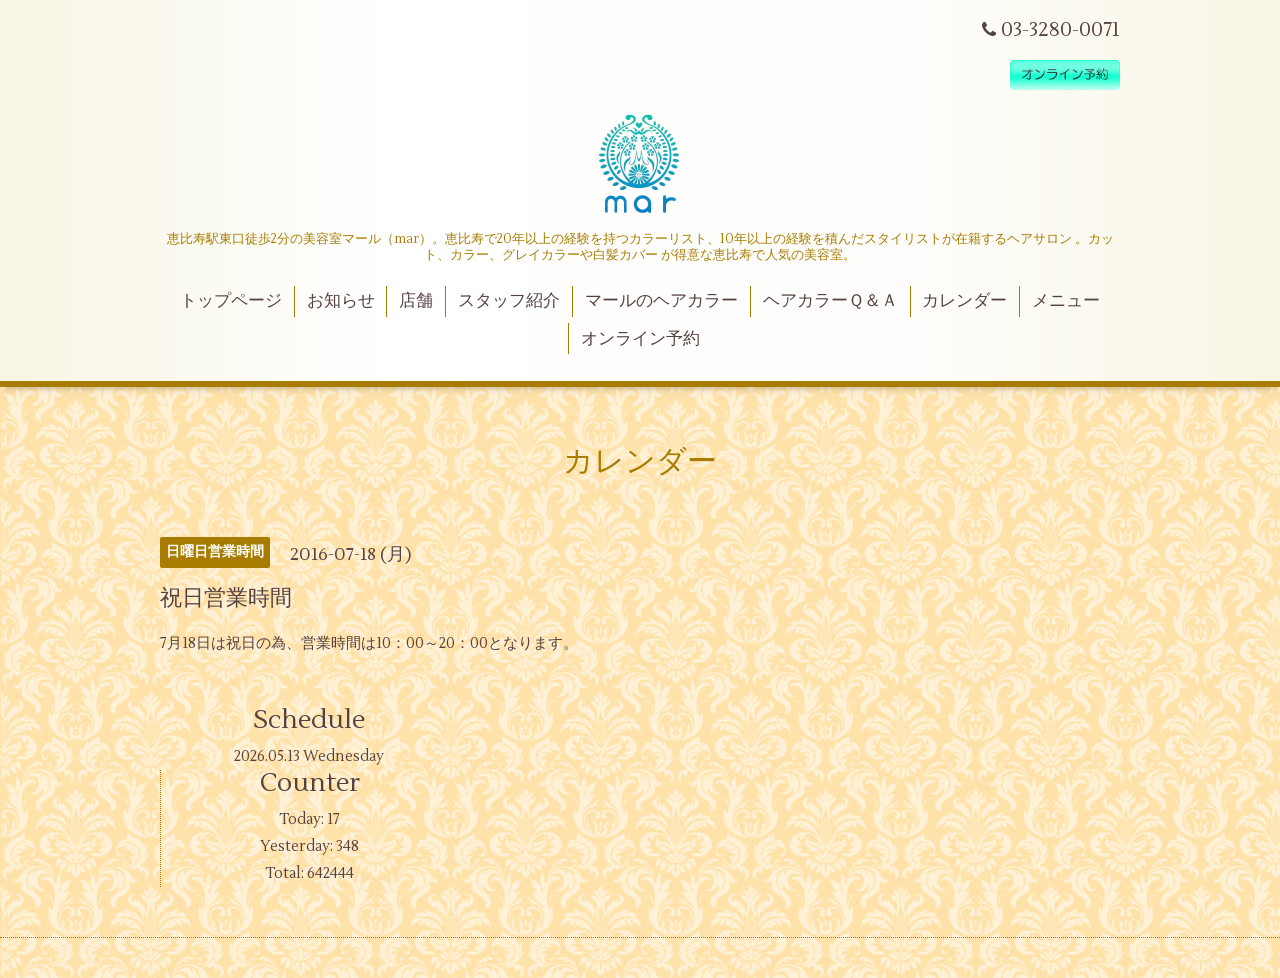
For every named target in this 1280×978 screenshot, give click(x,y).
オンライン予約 (640, 339)
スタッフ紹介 (509, 301)
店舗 (416, 301)
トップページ (231, 301)
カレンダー (964, 301)
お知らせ (341, 301)
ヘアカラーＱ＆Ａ (830, 301)
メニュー (1066, 301)
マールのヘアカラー (661, 301)
